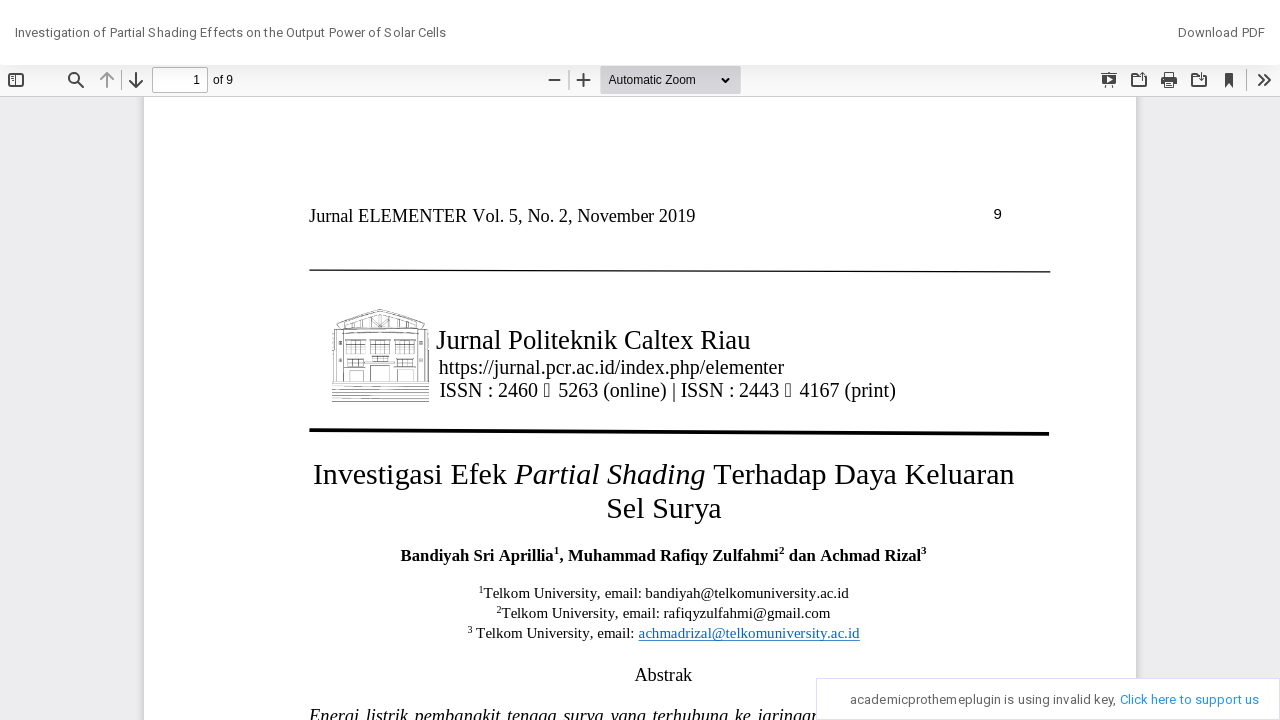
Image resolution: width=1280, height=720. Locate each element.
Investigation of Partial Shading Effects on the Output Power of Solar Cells (231, 32)
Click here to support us (1189, 699)
